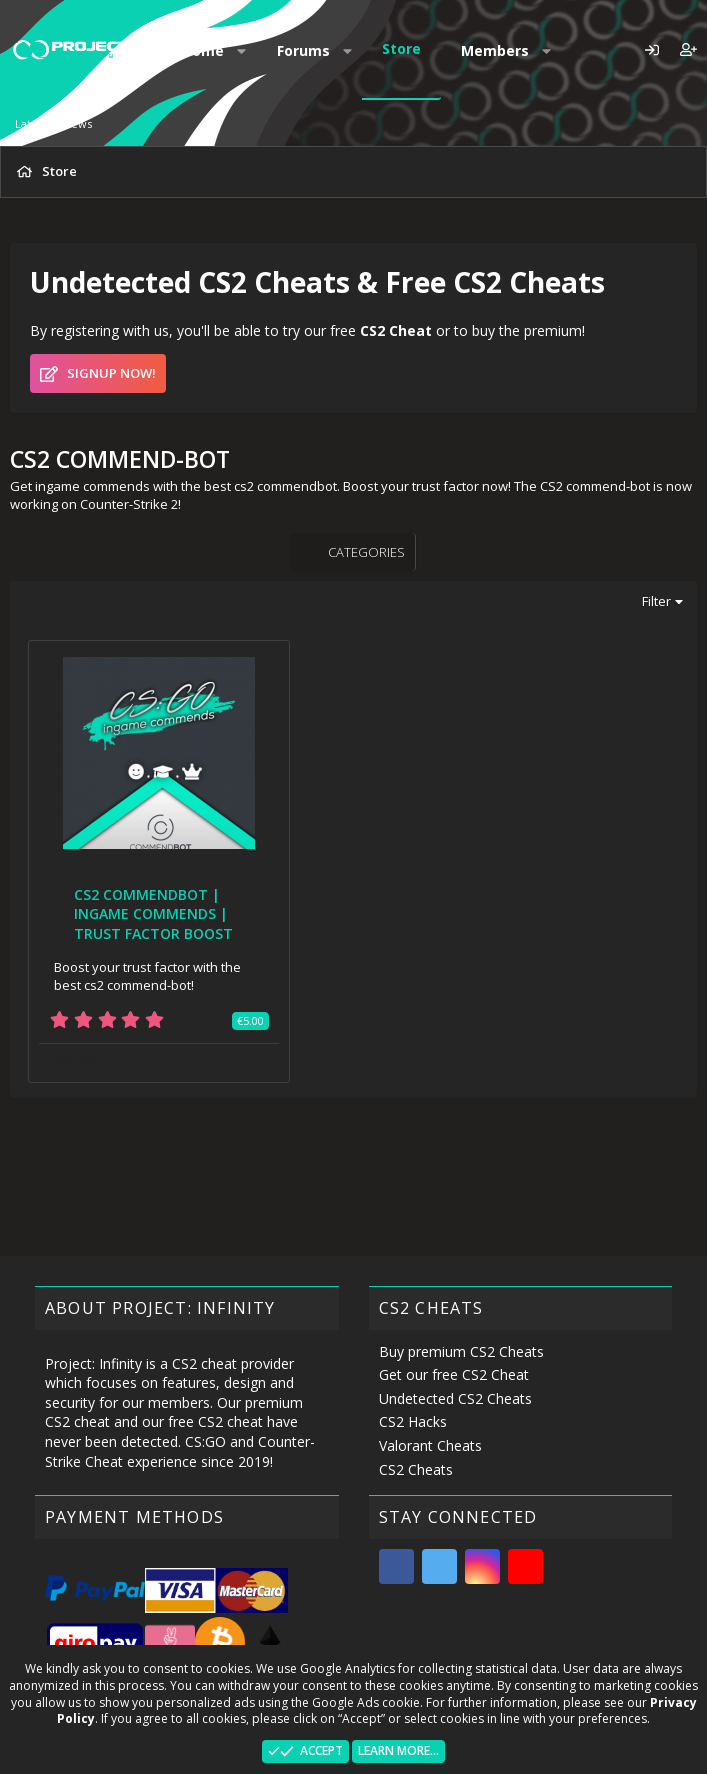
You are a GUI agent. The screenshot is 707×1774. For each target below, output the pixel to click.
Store (401, 48)
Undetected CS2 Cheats (455, 1398)
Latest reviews (53, 123)
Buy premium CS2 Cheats (461, 1351)
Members (495, 50)
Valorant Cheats (430, 1445)
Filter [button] (656, 601)
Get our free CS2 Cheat (454, 1374)
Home (203, 50)
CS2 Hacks (413, 1421)
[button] (242, 51)
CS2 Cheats (416, 1469)
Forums (303, 50)
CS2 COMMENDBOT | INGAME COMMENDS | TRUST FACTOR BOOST (153, 914)
